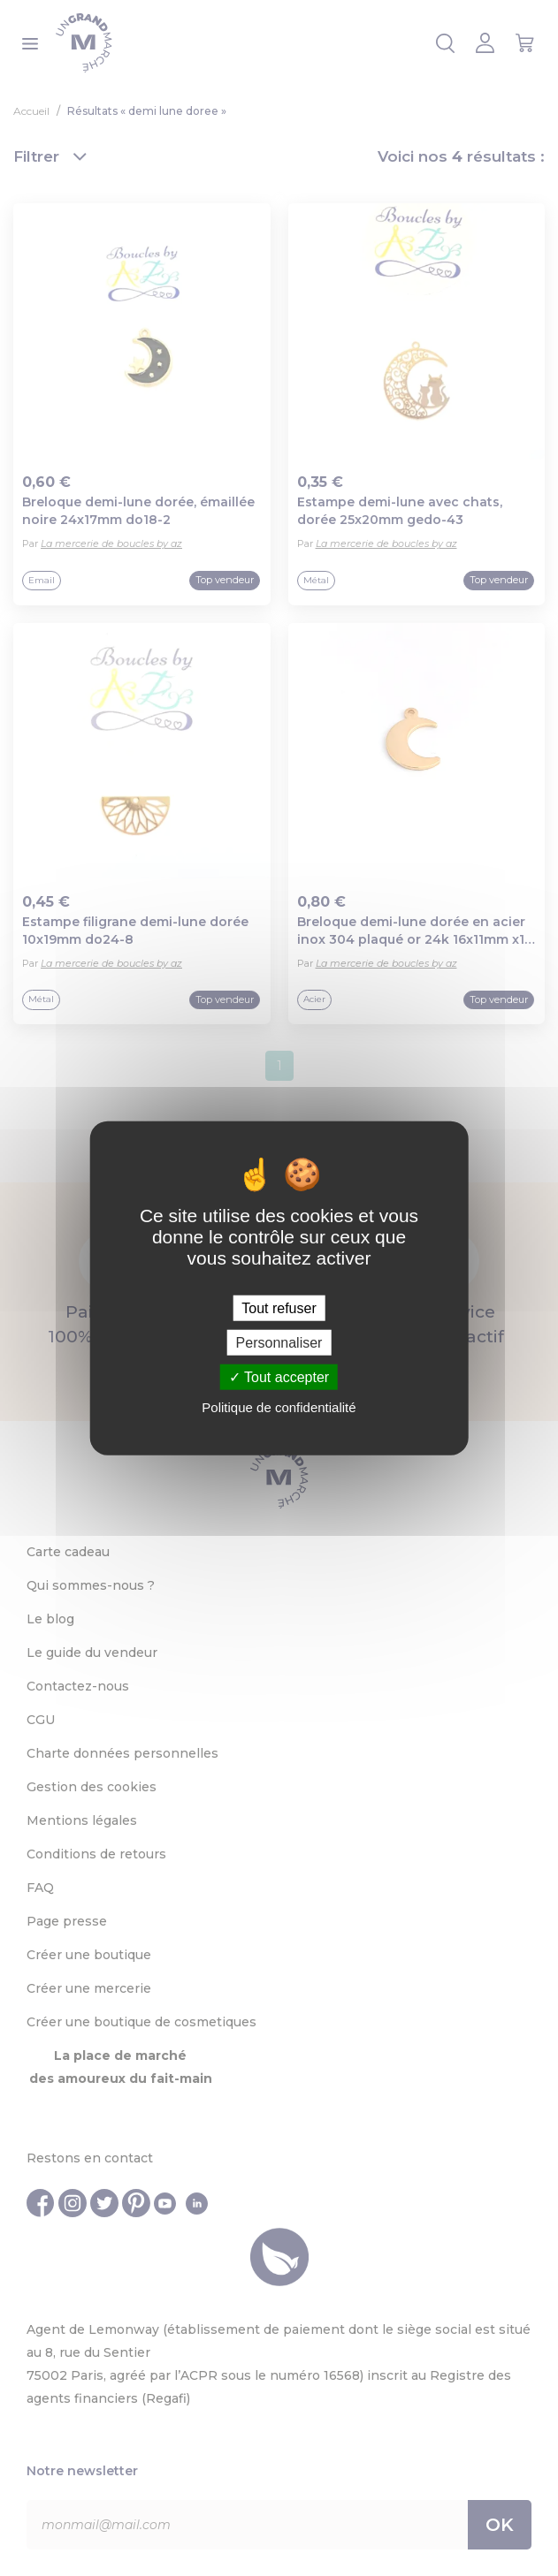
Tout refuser (278, 1307)
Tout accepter (279, 1377)
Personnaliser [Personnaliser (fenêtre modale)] (279, 1341)
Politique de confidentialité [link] (278, 1407)
